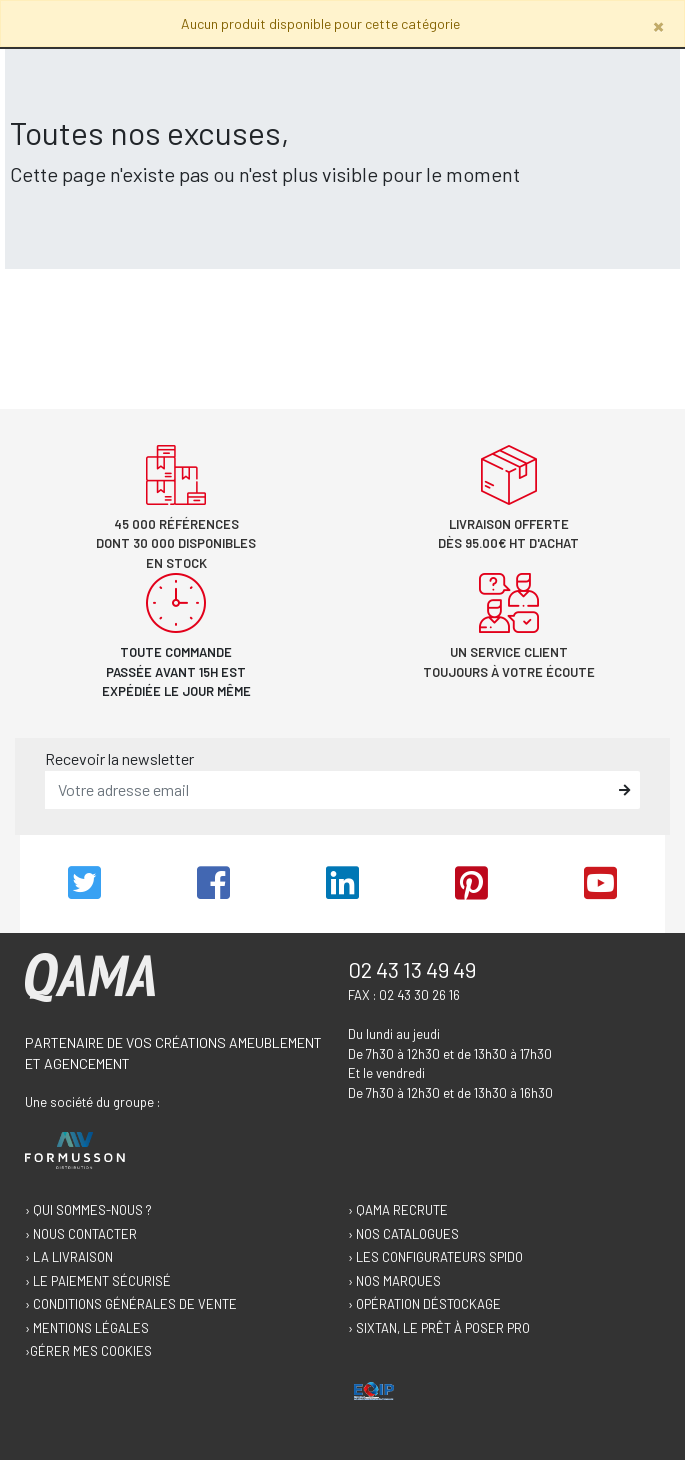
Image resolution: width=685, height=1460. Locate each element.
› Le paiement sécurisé (98, 1281)
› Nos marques (394, 1281)
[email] (328, 790)
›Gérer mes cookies (88, 1351)
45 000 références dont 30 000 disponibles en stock (176, 543)
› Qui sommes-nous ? (88, 1210)
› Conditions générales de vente (131, 1304)
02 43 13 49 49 (412, 969)
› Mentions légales (87, 1328)
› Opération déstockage (424, 1304)
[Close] (658, 25)
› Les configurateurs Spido (435, 1257)
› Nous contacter (81, 1234)
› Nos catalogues (403, 1234)
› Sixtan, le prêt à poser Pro (439, 1328)
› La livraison (69, 1257)
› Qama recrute (398, 1210)
